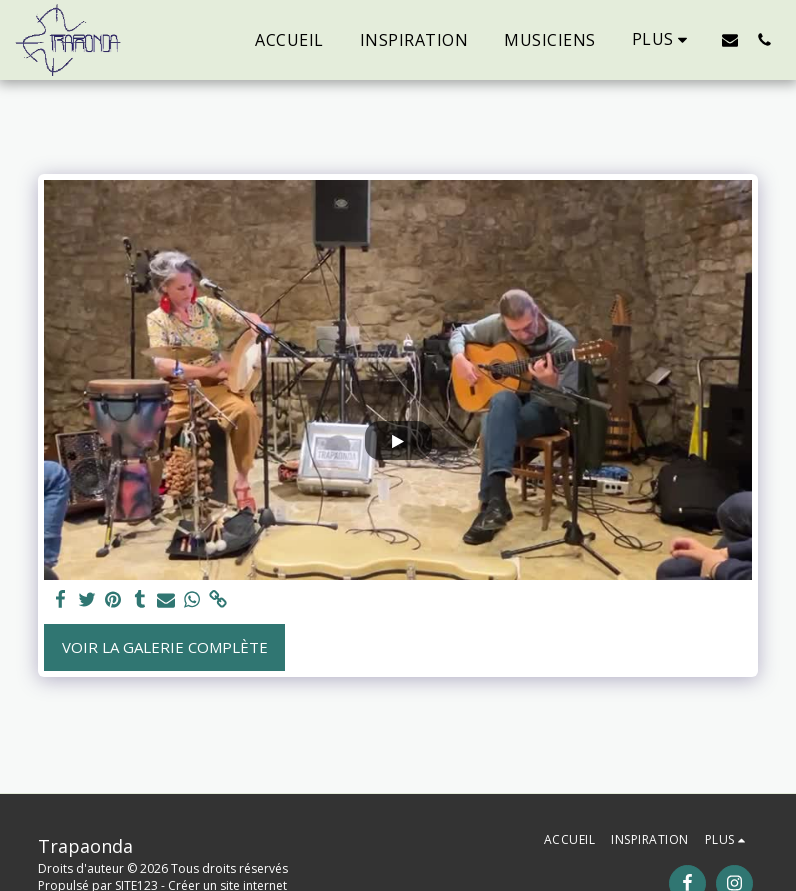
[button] (730, 39)
